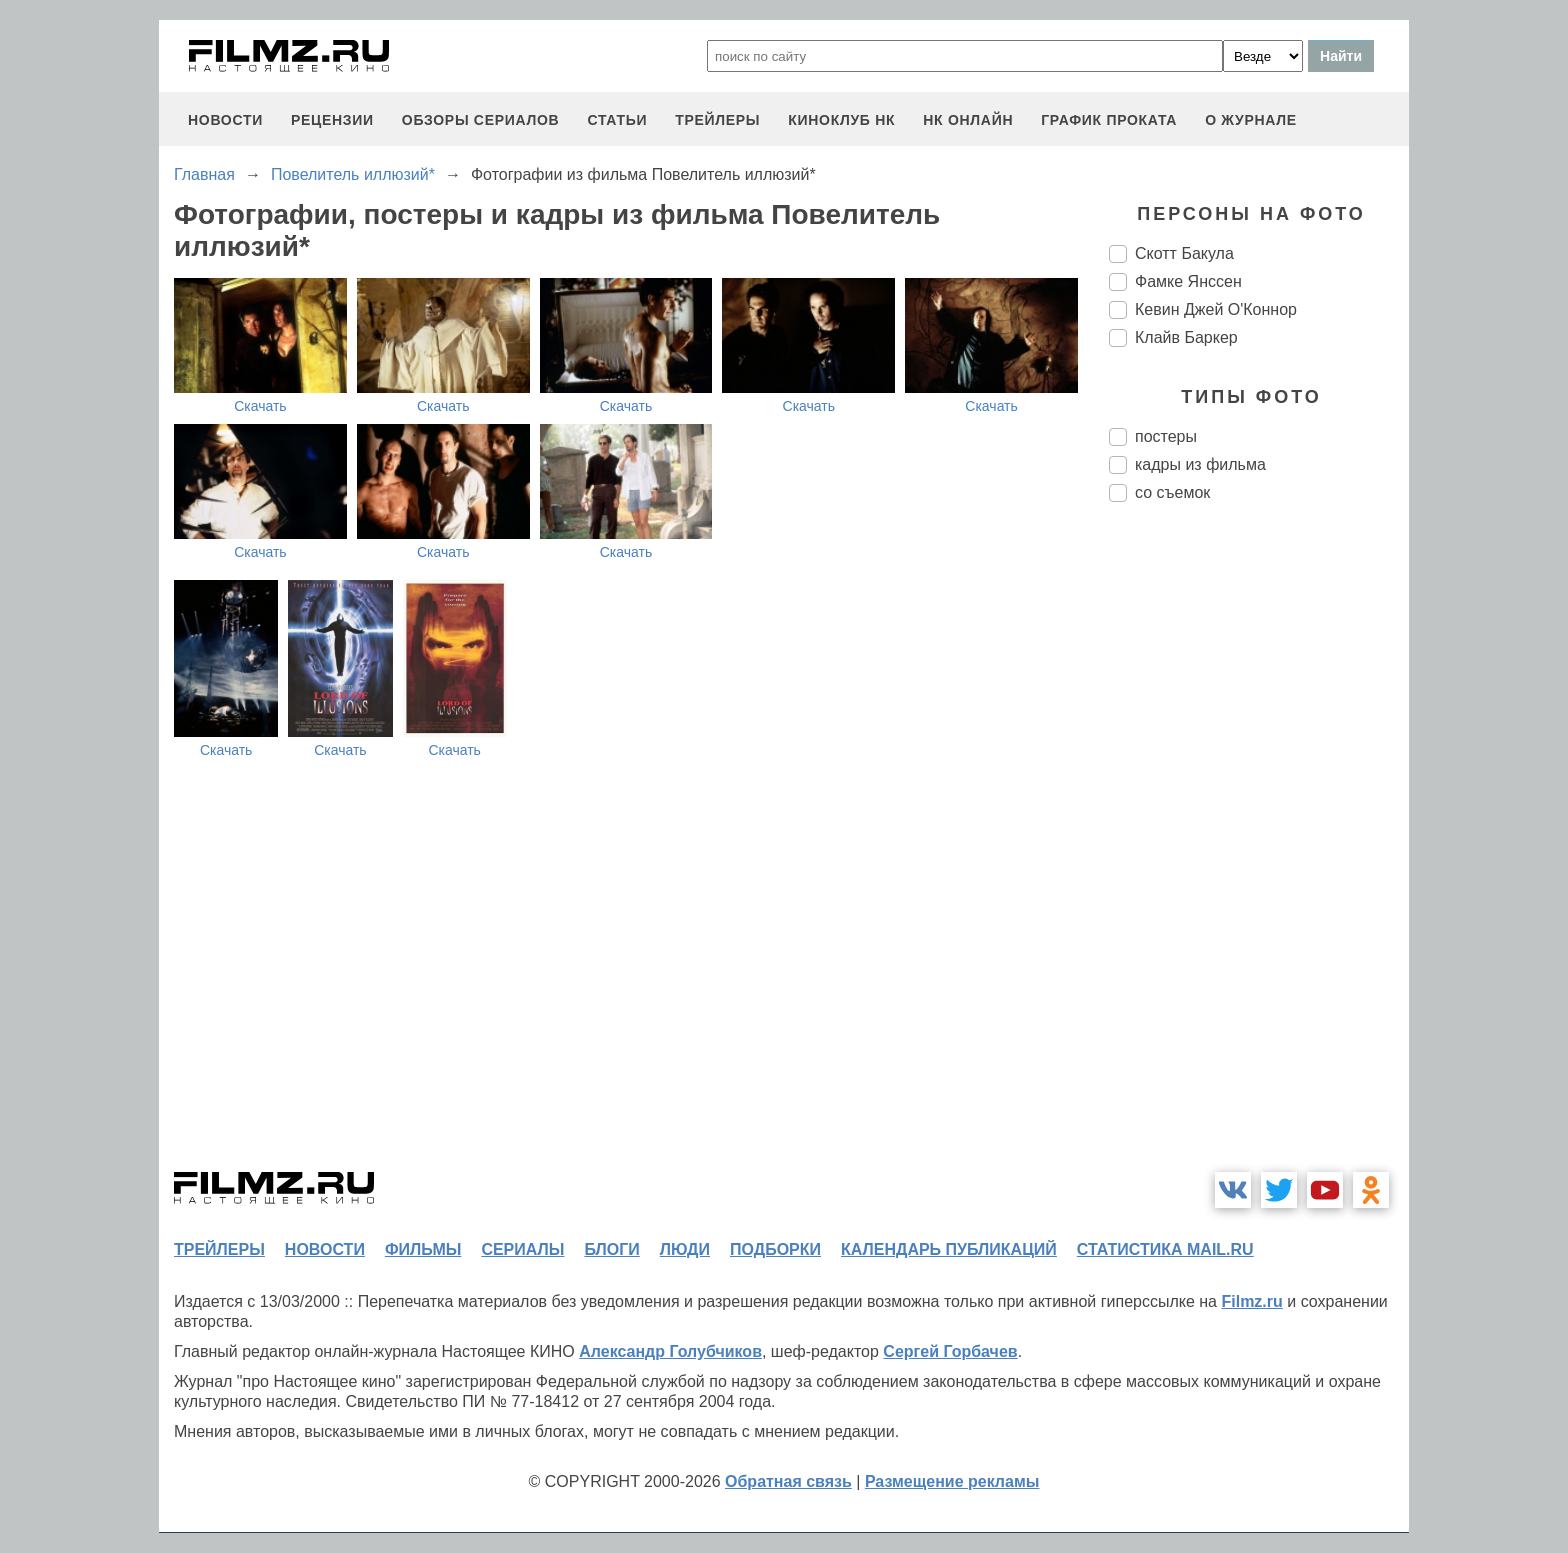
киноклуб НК (841, 120)
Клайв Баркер (1186, 337)
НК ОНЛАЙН (968, 120)
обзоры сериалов (481, 120)
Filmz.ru (1251, 1301)
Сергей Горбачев (950, 1351)
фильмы (423, 1249)
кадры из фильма (1200, 464)
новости (225, 120)
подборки (775, 1249)
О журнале (1251, 120)
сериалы (522, 1249)
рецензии (332, 120)
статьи (617, 120)
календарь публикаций (949, 1249)
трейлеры (717, 120)
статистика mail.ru (1165, 1249)
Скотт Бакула (1184, 253)
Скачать (260, 406)
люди (685, 1249)
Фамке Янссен (1188, 281)
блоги (611, 1249)
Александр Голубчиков (670, 1351)
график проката (1109, 120)
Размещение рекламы (952, 1481)
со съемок (1172, 492)
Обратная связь (788, 1481)
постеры (1166, 436)
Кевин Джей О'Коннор (1216, 309)
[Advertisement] (1259, 852)
